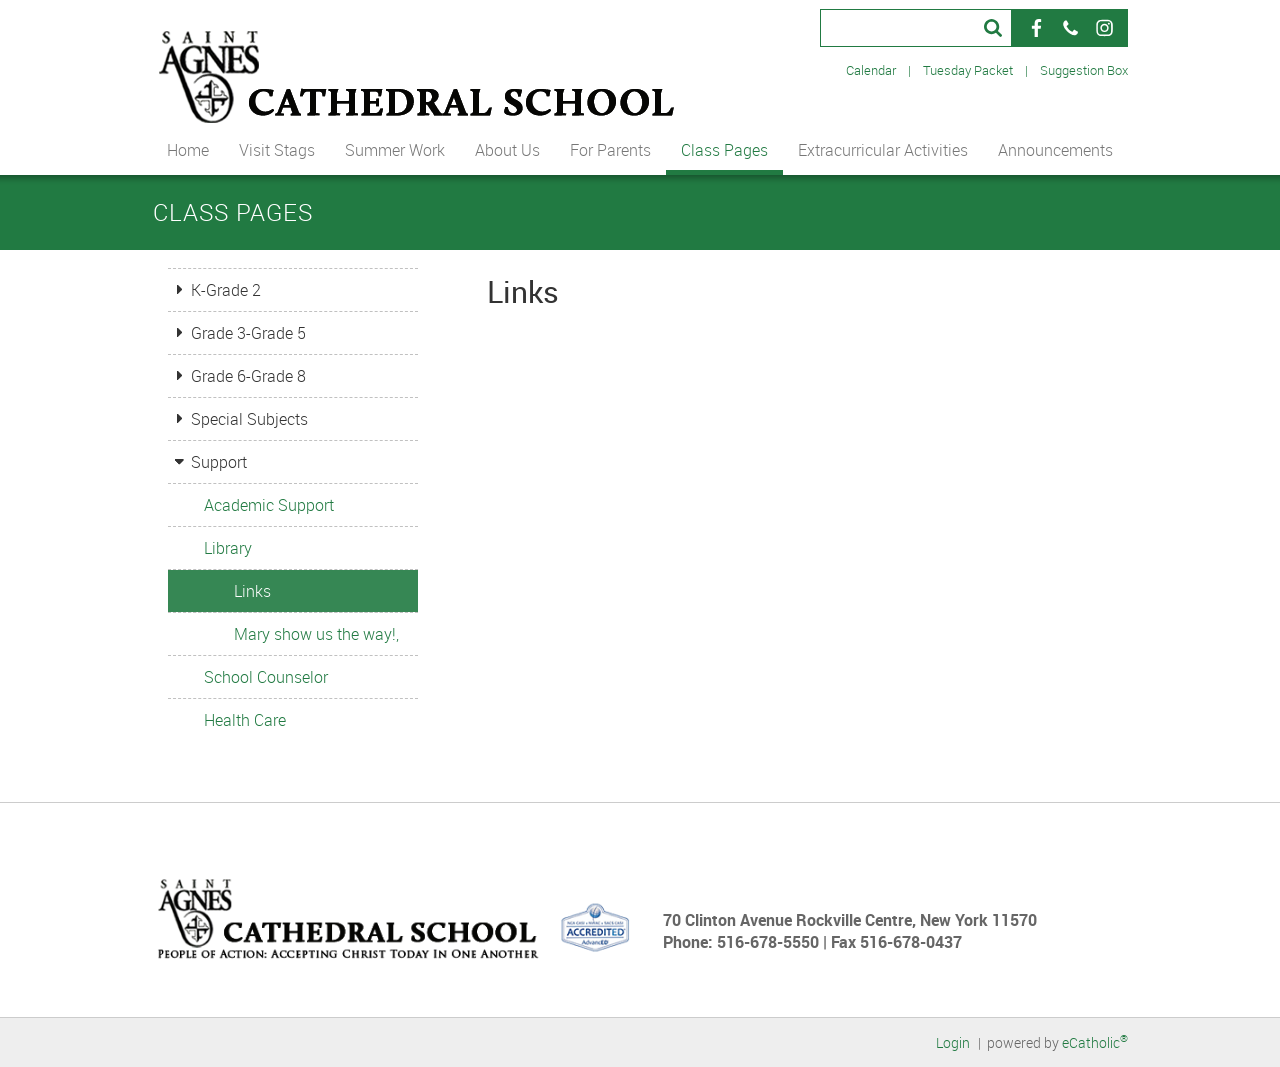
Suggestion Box (1084, 70)
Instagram (1104, 28)
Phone (1070, 28)
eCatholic (1095, 1042)
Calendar (871, 70)
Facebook (1036, 28)
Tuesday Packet (968, 70)
